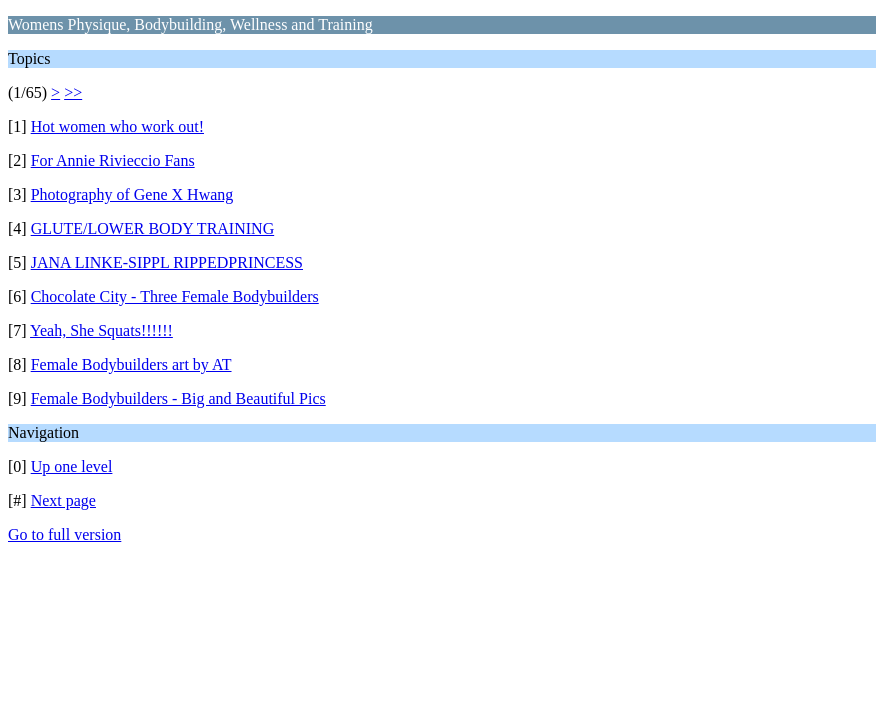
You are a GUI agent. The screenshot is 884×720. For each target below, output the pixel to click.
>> (73, 92)
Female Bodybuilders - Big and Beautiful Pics (178, 398)
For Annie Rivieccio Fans (113, 160)
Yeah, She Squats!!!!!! (101, 330)
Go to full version (64, 534)
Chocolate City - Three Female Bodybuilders (175, 296)
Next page (63, 500)
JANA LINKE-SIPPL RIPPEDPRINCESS (167, 262)
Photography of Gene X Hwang (132, 194)
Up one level (72, 466)
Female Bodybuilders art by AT (131, 364)
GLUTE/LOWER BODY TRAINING (153, 228)
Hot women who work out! (117, 126)
